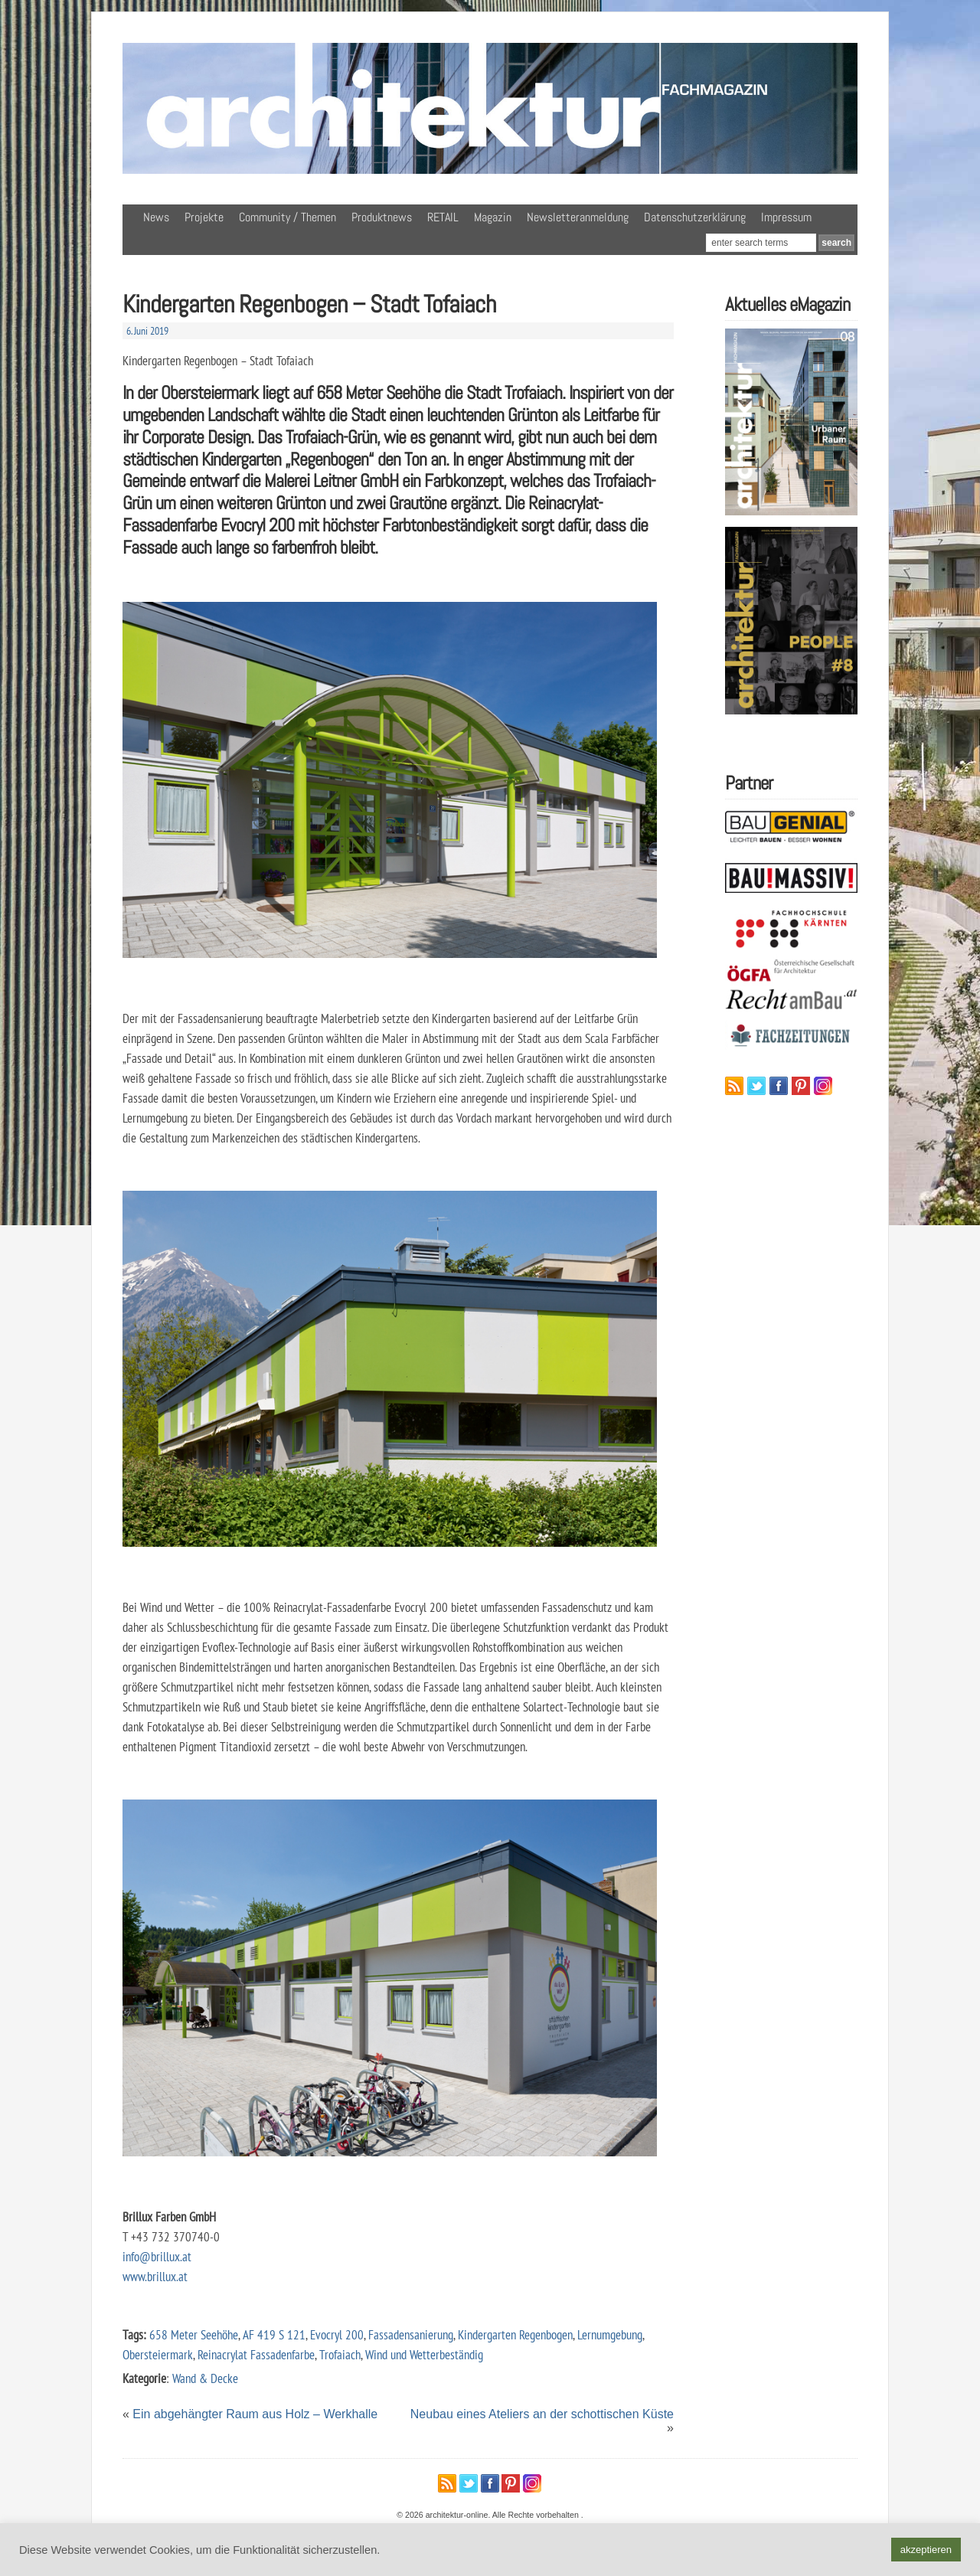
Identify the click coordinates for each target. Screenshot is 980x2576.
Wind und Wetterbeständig (424, 2354)
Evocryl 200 (337, 2334)
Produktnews (381, 217)
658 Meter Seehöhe (193, 2334)
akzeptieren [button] (926, 2549)
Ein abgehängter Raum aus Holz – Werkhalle (254, 2414)
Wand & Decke (205, 2378)
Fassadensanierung (410, 2334)
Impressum (786, 217)
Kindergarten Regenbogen (515, 2334)
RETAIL (443, 217)
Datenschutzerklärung (695, 217)
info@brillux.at (156, 2256)
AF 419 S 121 (274, 2334)
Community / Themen (287, 217)
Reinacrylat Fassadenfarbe (256, 2354)
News (156, 217)
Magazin (492, 217)
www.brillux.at (155, 2276)
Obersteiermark (157, 2354)
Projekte (204, 217)
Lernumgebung (609, 2334)
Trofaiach (340, 2354)
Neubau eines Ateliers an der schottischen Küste (542, 2414)
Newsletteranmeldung (578, 217)
